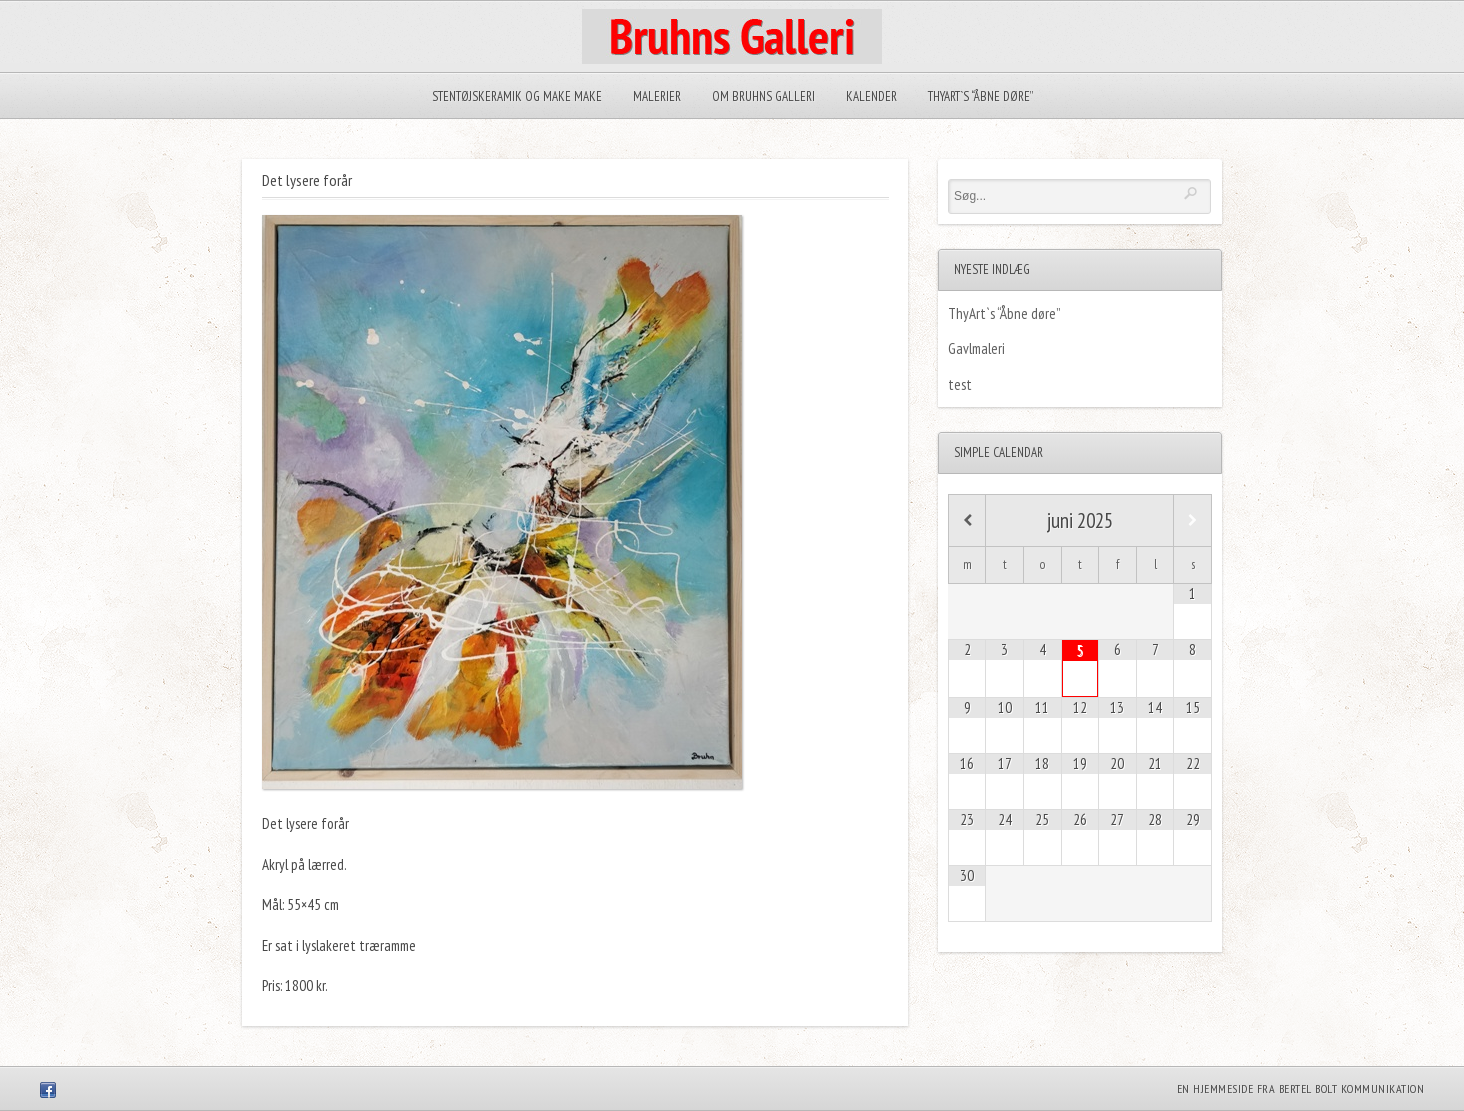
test (960, 384)
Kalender (871, 96)
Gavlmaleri (976, 348)
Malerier (657, 96)
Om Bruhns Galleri (763, 96)
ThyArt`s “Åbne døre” (980, 96)
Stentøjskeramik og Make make (517, 96)
